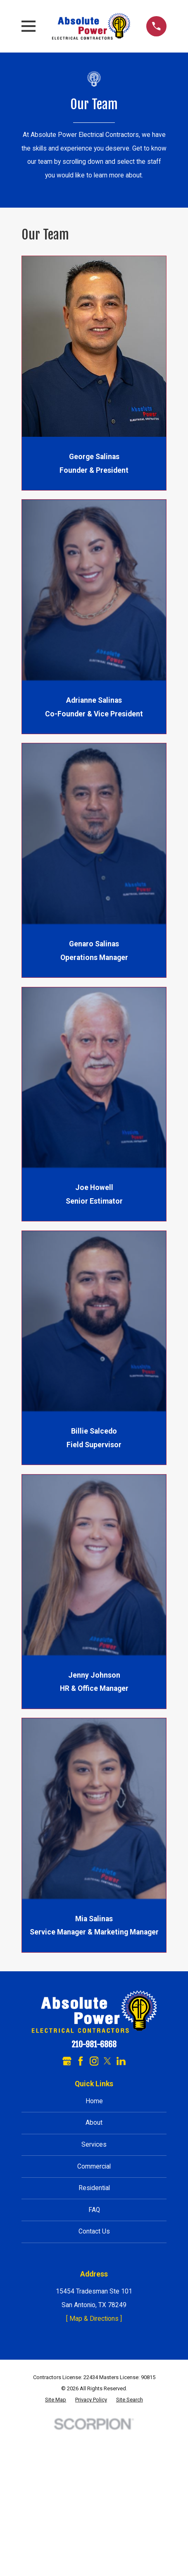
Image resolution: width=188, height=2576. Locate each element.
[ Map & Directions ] (94, 2318)
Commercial (94, 2166)
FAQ (94, 2210)
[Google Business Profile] (66, 2061)
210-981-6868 (94, 2044)
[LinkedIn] (121, 2061)
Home (94, 2101)
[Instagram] (94, 2061)
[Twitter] (107, 2061)
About (94, 2122)
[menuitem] (55, 2399)
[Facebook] (80, 2061)
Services (94, 2144)
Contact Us (94, 2231)
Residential (94, 2188)
